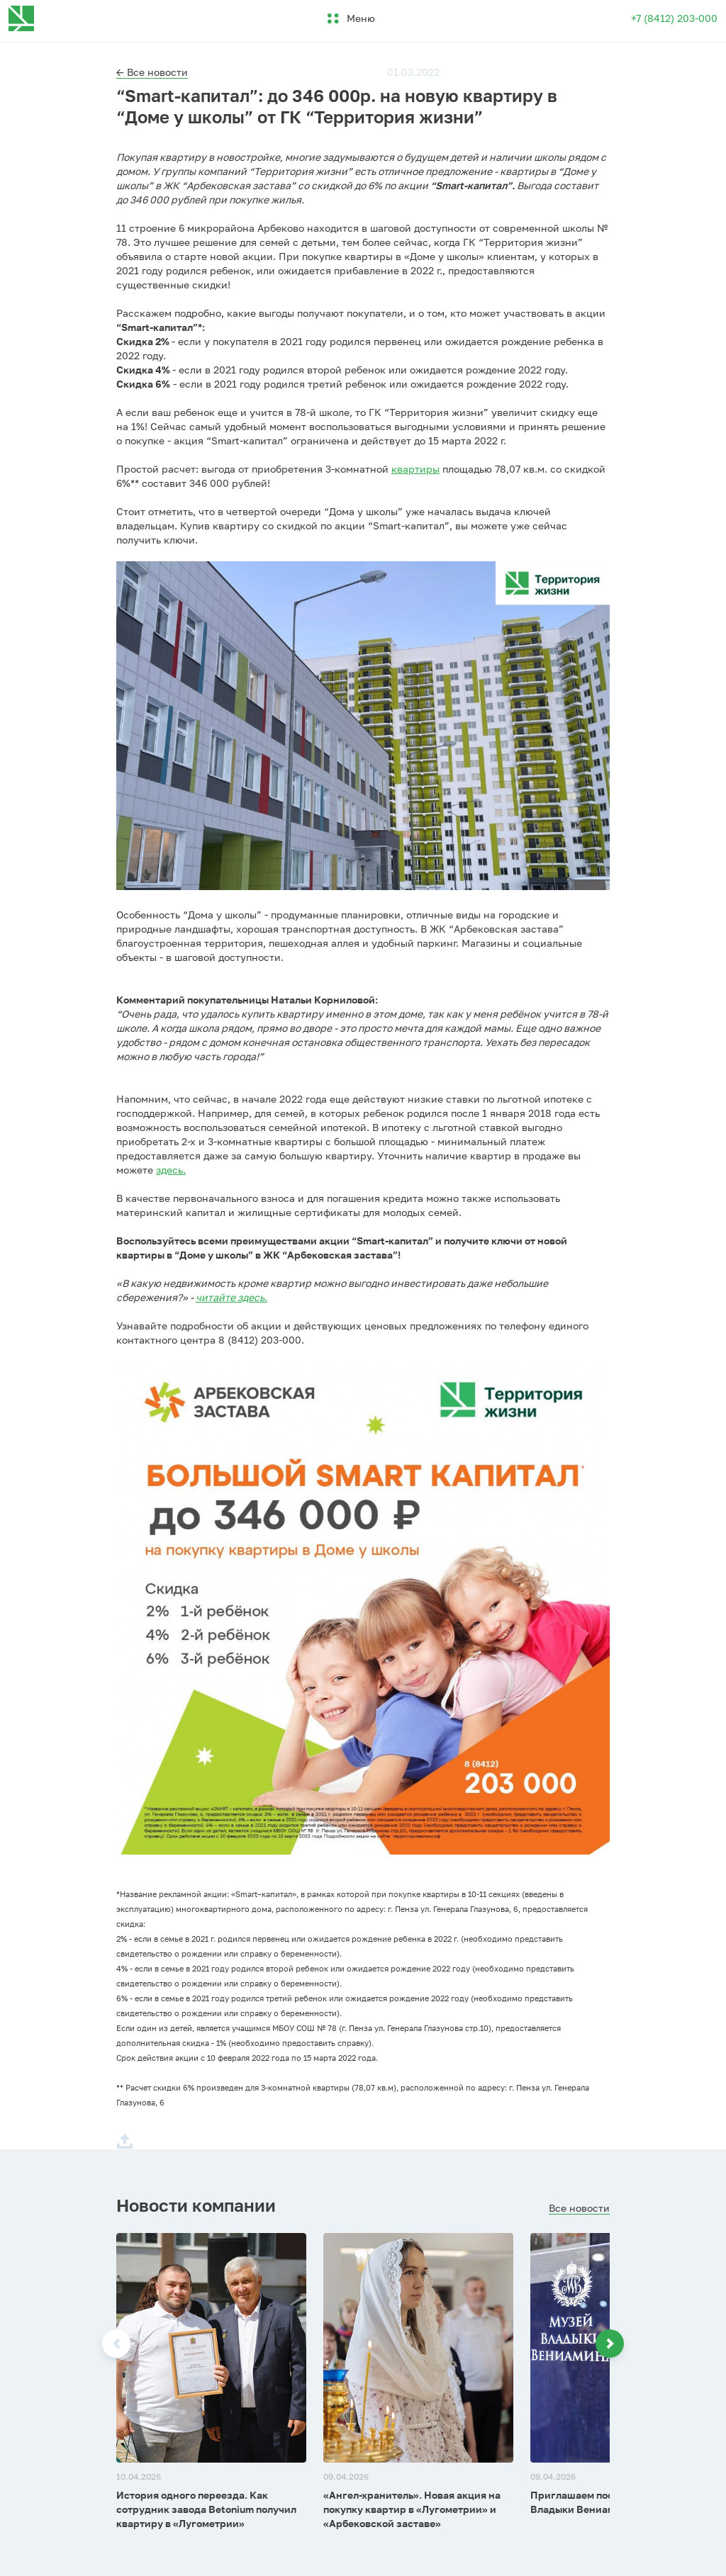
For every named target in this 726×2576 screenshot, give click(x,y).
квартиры (415, 469)
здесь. (171, 1170)
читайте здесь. (231, 1297)
